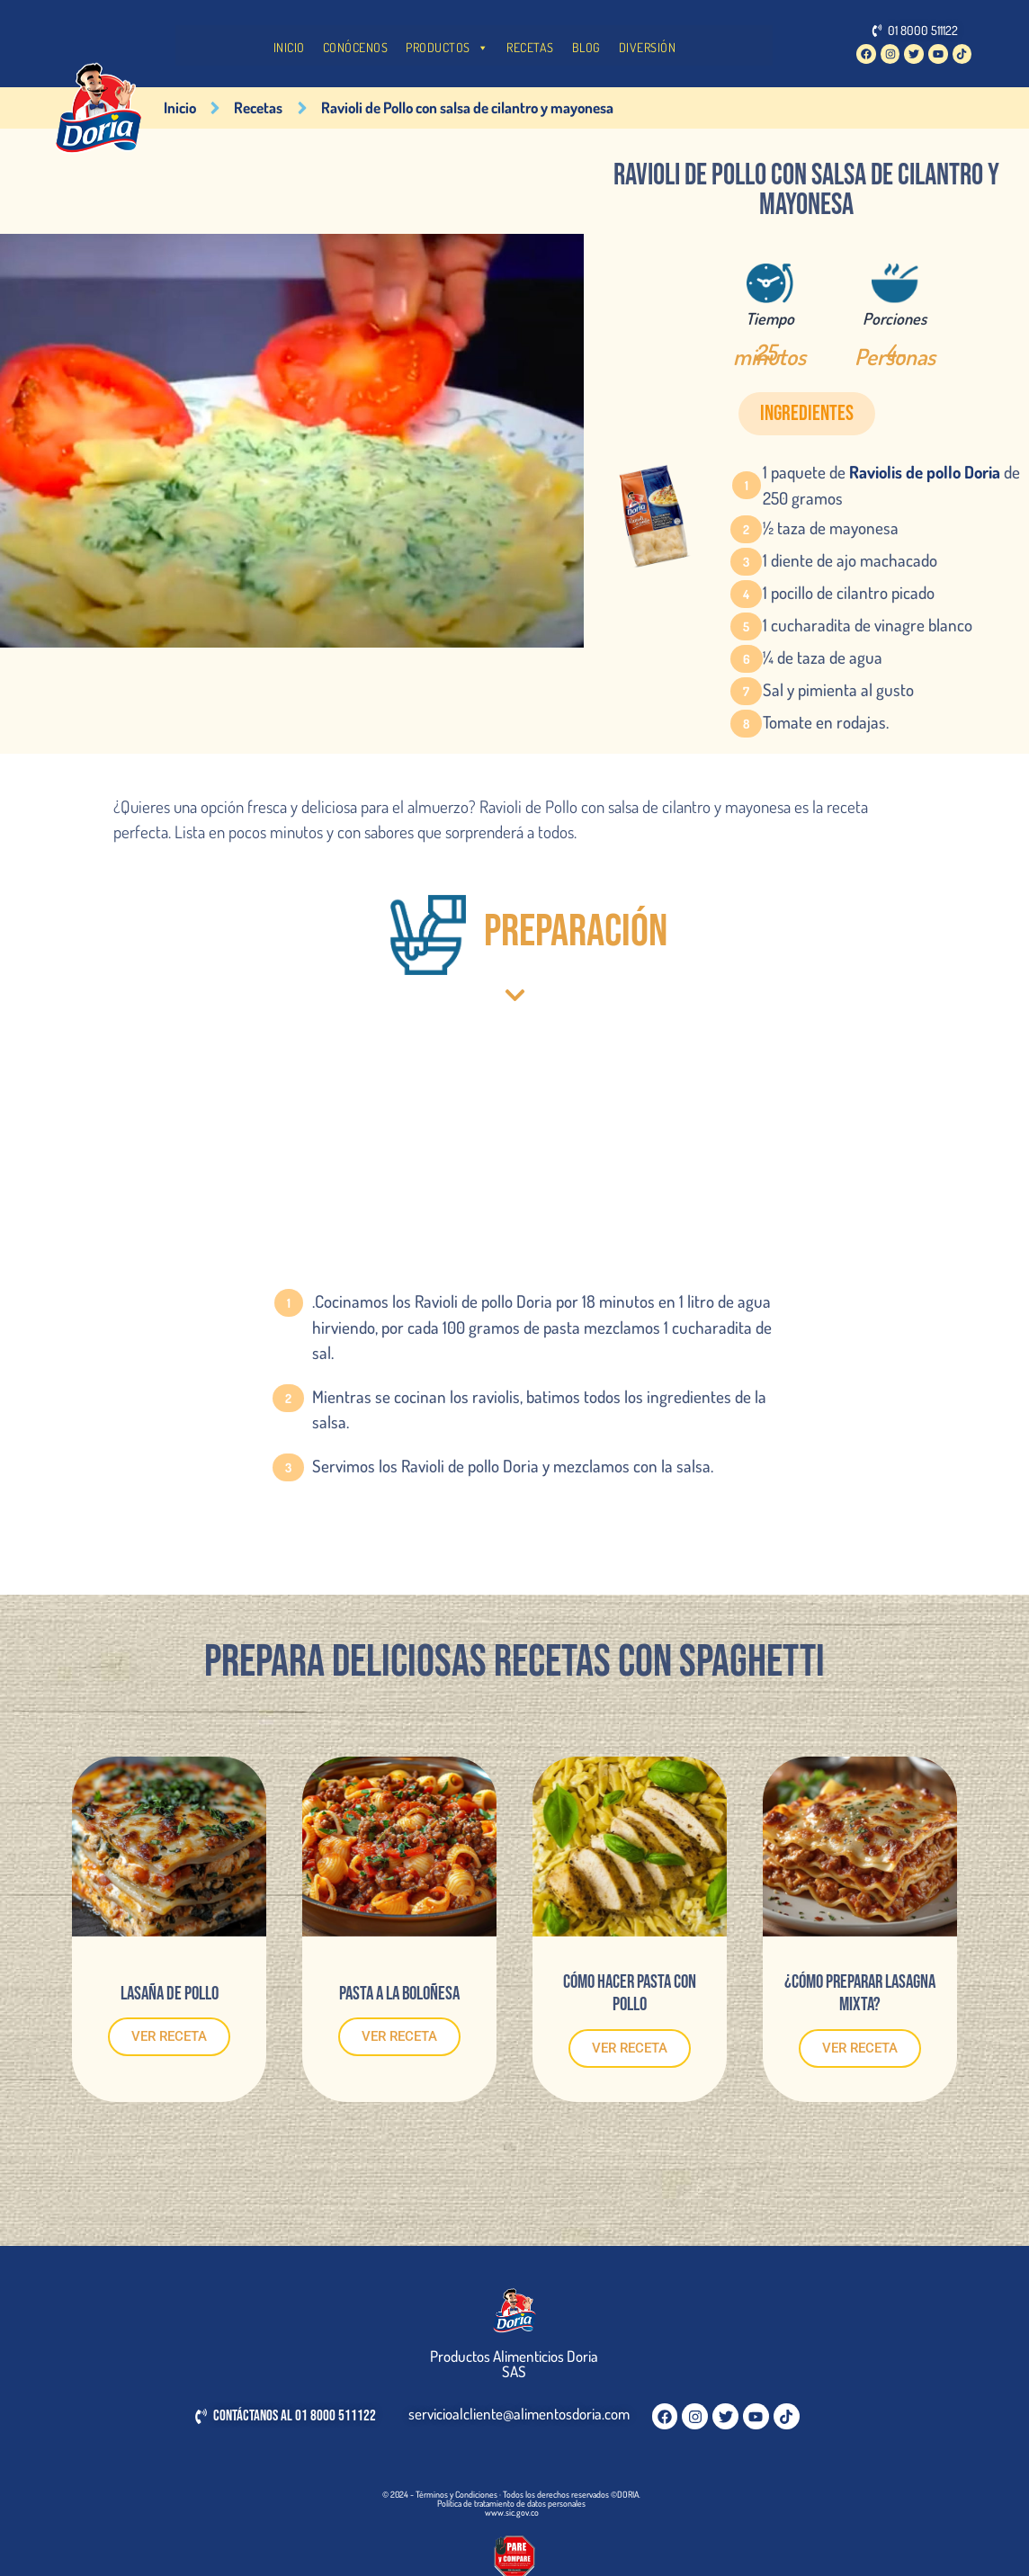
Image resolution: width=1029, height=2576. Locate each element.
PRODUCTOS (447, 48)
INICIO (289, 47)
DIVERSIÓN (647, 47)
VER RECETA (169, 2036)
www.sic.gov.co (512, 2512)
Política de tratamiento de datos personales (511, 2503)
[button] (806, 413)
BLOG (586, 47)
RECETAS (530, 47)
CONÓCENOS (356, 47)
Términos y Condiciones (456, 2494)
